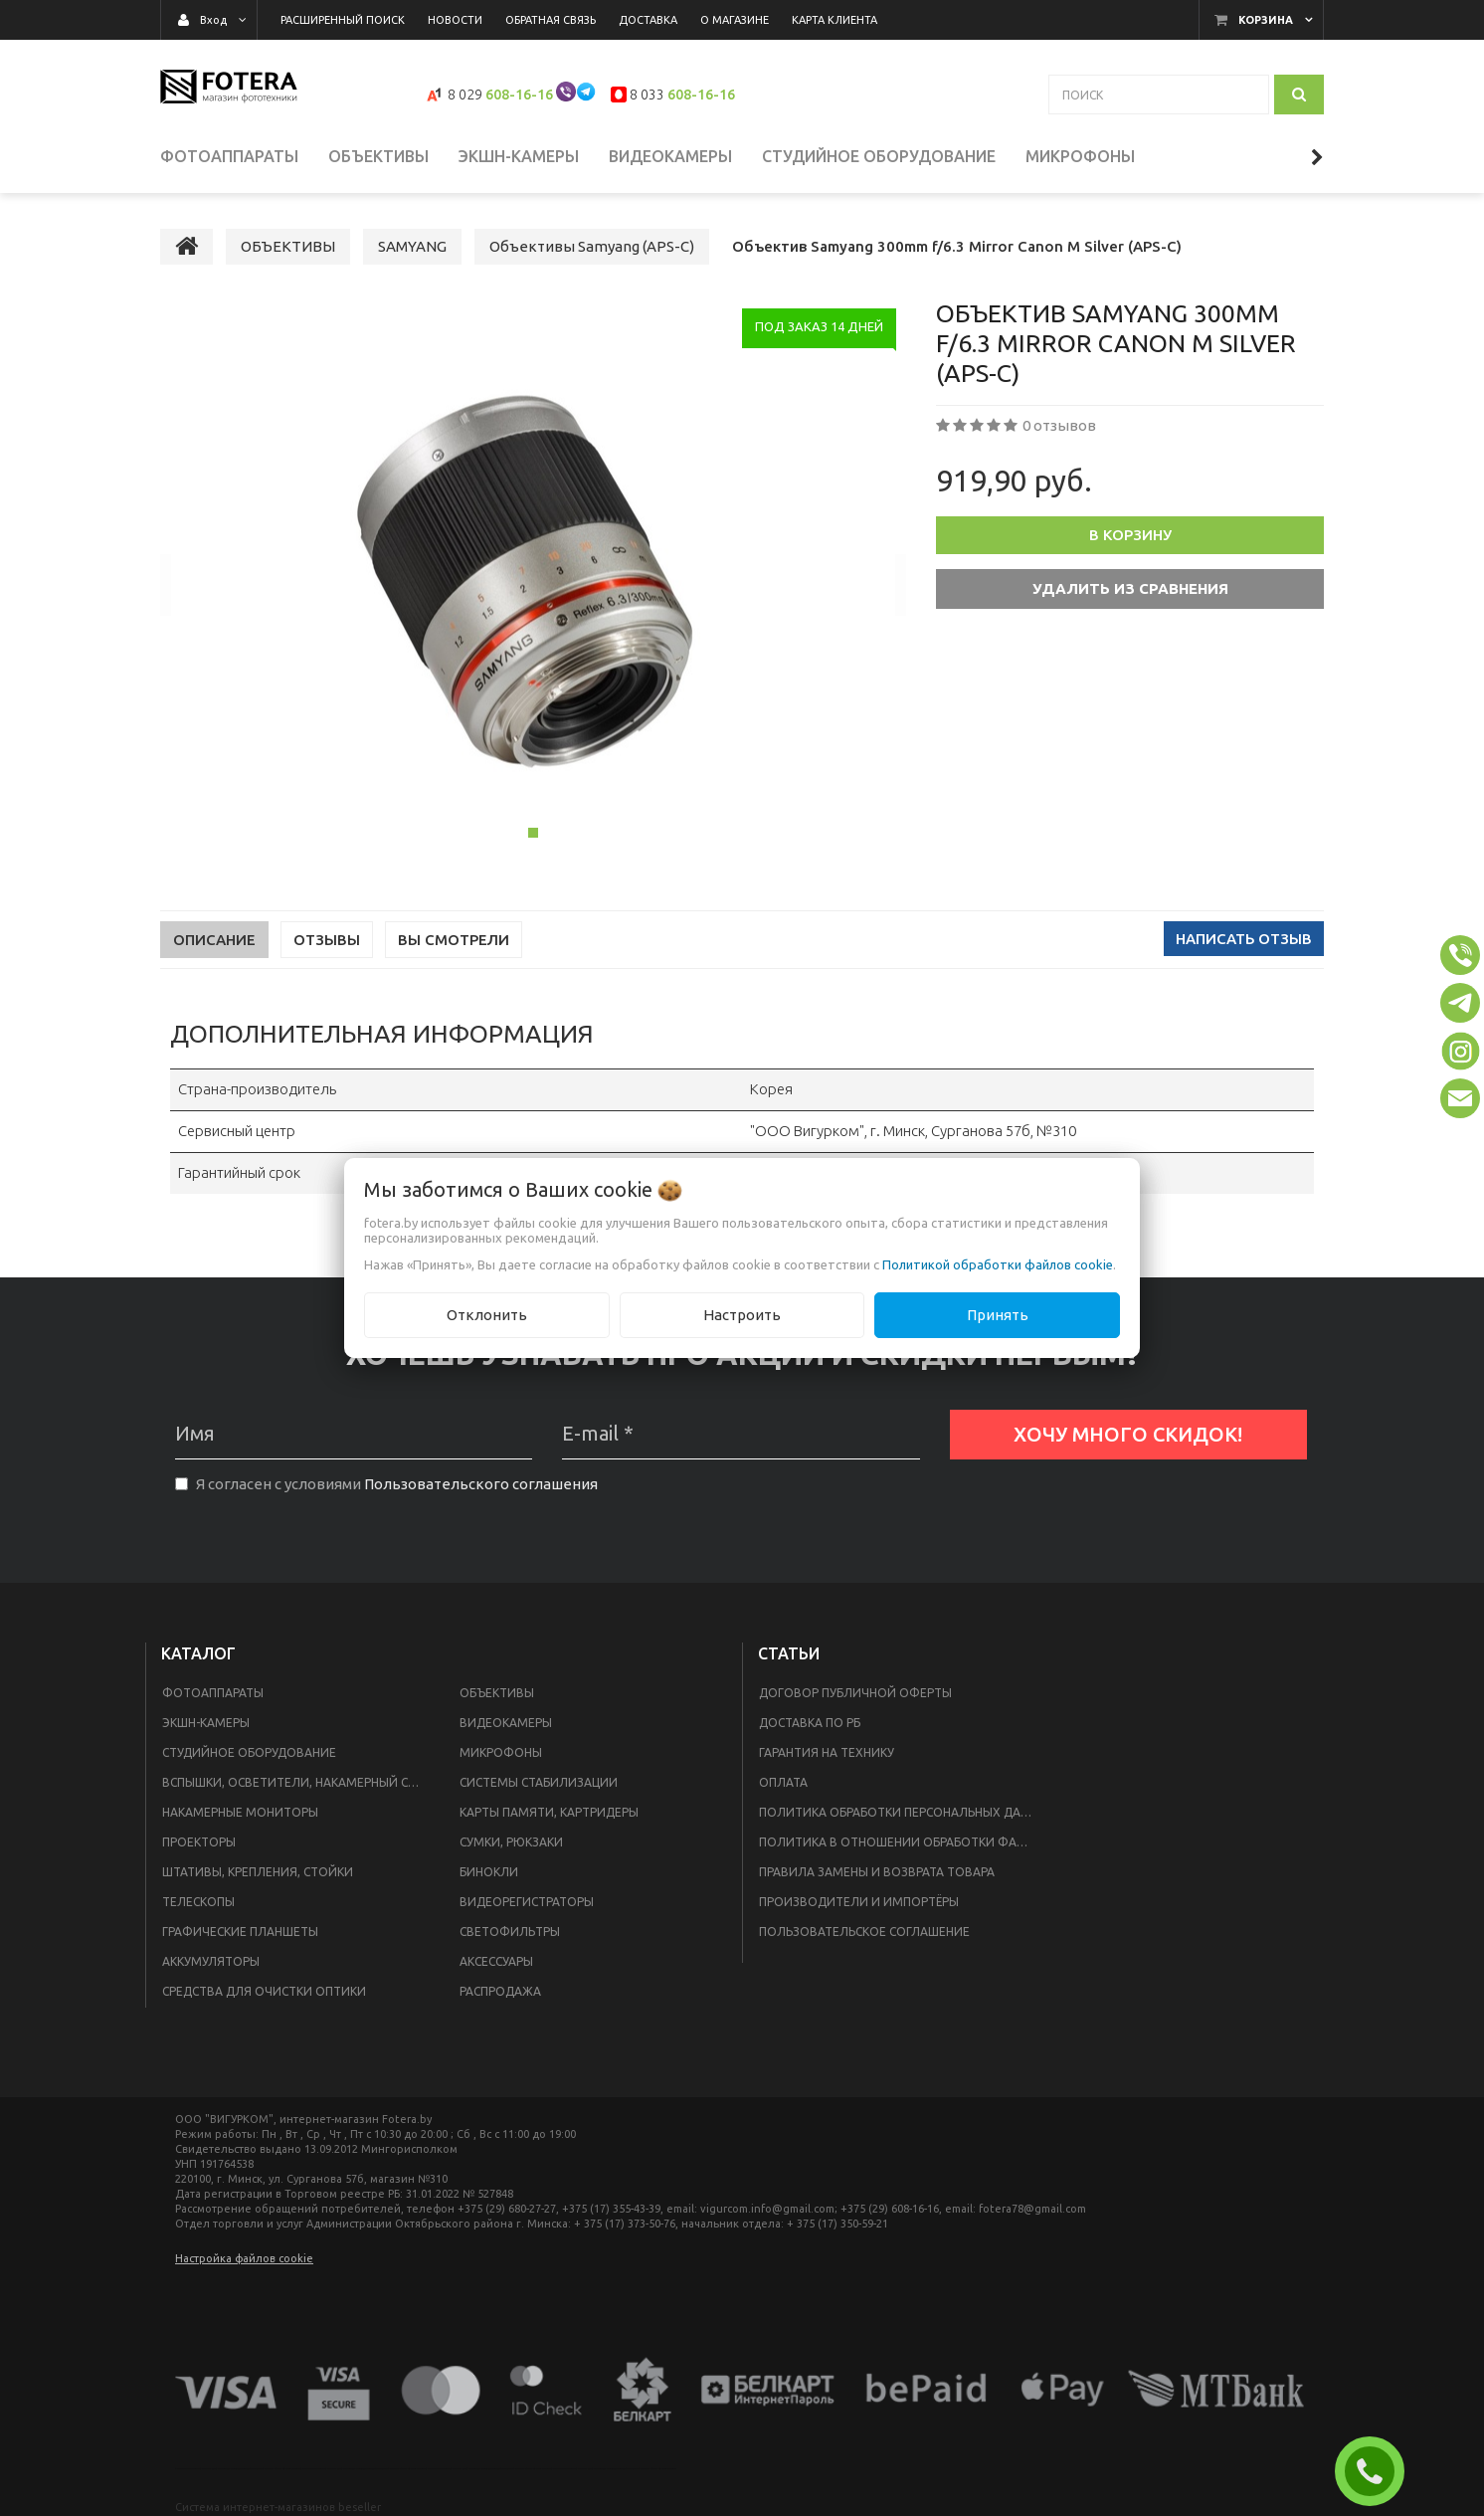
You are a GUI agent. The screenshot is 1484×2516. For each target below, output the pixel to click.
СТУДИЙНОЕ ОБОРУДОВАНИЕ (249, 1752)
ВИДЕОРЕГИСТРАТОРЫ (527, 1901)
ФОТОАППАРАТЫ (213, 1692)
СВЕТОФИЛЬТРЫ (510, 1931)
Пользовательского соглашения (481, 1483)
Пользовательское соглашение (864, 1931)
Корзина (1265, 20)
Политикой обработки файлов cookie (997, 1264)
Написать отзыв (1244, 938)
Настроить (742, 1314)
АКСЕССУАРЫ (496, 1961)
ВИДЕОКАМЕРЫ (506, 1722)
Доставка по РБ (809, 1722)
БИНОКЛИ (489, 1871)
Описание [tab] (214, 939)
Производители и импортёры (859, 1901)
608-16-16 (519, 94)
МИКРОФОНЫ (501, 1752)
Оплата (783, 1782)
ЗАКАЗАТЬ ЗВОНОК (1377, 2471)
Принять (997, 1314)
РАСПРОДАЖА (500, 1991)
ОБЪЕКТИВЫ (497, 1692)
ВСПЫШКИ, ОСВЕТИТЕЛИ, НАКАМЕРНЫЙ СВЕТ (296, 1782)
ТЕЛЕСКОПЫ (198, 1901)
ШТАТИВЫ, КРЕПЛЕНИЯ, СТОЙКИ (257, 1871)
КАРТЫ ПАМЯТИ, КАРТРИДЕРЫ (549, 1812)
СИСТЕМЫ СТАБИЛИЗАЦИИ (539, 1782)
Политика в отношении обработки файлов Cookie (902, 1842)
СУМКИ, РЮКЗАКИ (511, 1842)
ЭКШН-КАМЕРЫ (206, 1722)
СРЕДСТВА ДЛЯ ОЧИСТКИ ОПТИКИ (264, 1991)
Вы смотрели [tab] (453, 939)
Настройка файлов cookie (244, 2258)
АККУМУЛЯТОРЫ (211, 1961)
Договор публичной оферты (855, 1692)
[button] (1460, 955)
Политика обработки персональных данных (902, 1812)
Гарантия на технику (826, 1752)
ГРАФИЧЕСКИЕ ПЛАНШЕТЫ (240, 1931)
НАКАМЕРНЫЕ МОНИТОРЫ (240, 1812)
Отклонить (487, 1314)
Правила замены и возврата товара (877, 1871)
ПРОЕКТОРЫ (199, 1842)
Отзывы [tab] (326, 939)
